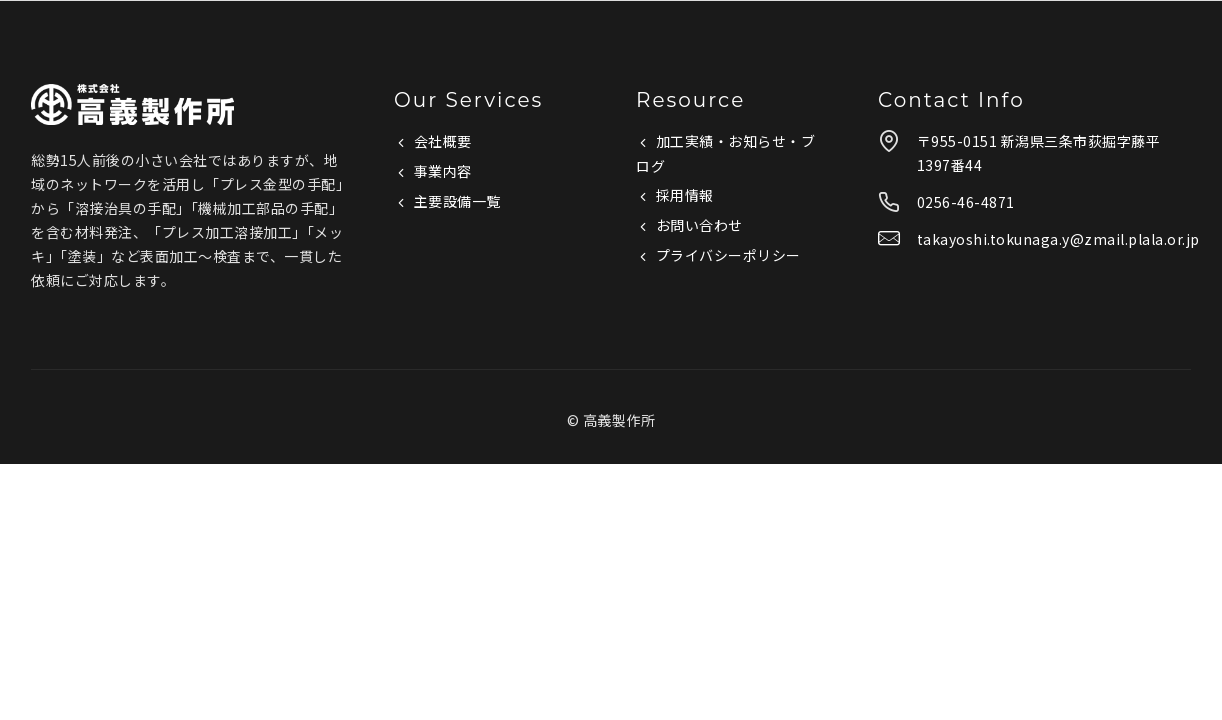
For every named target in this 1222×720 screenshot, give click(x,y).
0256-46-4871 (966, 202)
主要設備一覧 (457, 201)
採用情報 (685, 195)
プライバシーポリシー (728, 255)
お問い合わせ (699, 225)
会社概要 (443, 141)
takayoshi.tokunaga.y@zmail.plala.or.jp (1058, 239)
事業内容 (443, 171)
